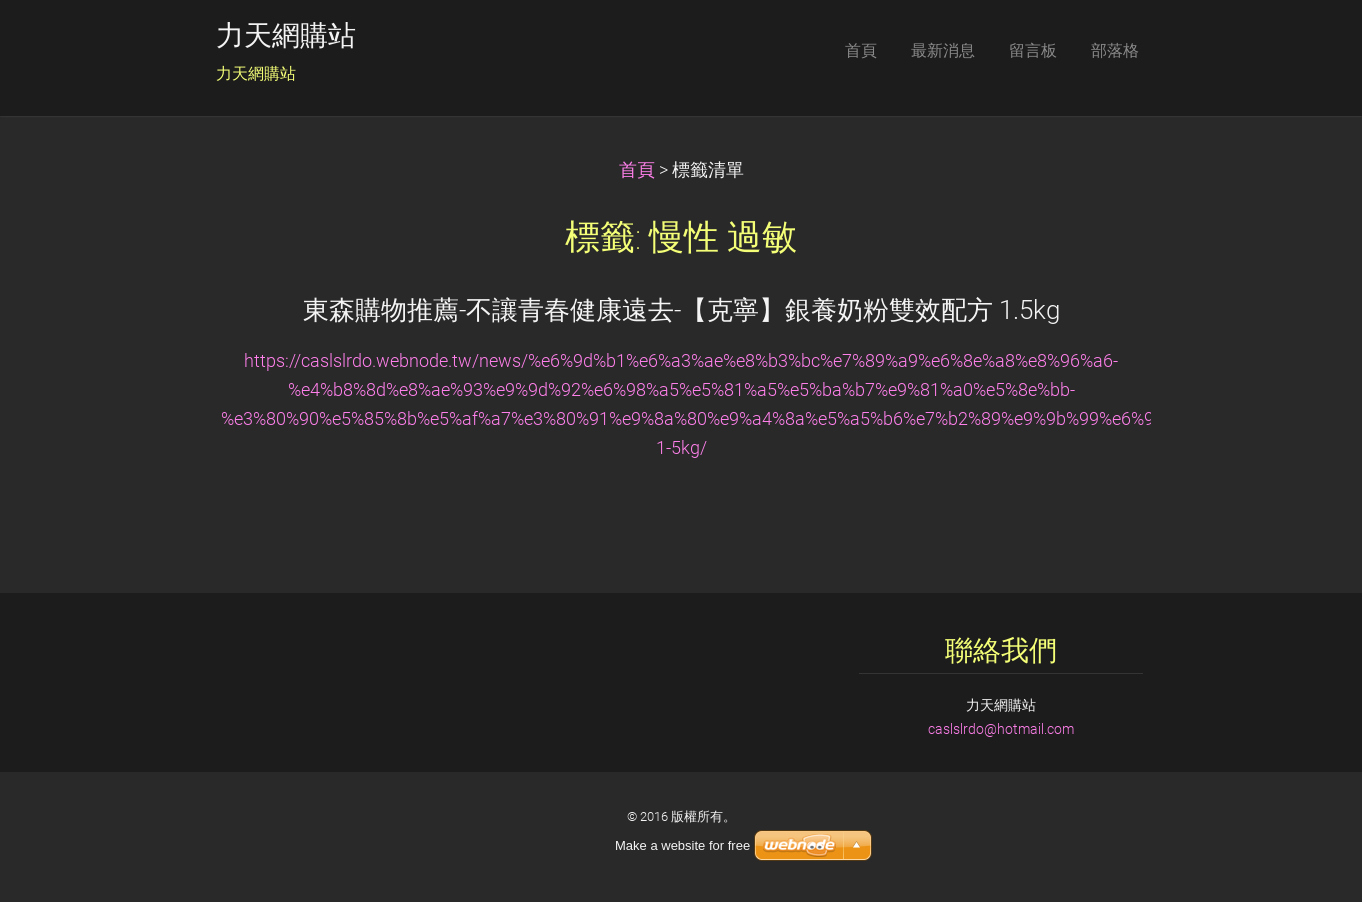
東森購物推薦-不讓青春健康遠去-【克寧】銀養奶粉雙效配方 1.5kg (681, 310)
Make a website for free (682, 845)
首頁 (637, 170)
